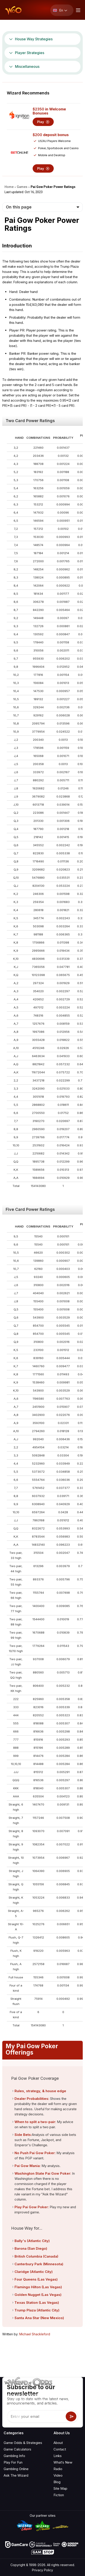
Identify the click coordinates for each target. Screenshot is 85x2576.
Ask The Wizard (16, 2475)
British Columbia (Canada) (36, 2256)
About (58, 2443)
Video (58, 2475)
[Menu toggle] (77, 10)
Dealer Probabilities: (32, 2098)
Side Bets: (23, 2135)
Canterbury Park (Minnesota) (39, 2264)
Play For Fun (13, 2462)
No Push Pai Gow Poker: (35, 2153)
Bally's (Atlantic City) (32, 2241)
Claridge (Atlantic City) (34, 2272)
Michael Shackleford (34, 2334)
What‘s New (62, 2462)
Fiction (58, 2495)
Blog (57, 2482)
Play (43, 122)
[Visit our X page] (17, 2417)
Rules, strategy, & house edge (40, 2091)
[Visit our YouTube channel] (7, 2417)
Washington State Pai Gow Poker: (43, 2173)
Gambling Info (14, 2456)
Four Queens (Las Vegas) (36, 2279)
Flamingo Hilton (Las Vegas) (38, 2287)
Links (57, 2456)
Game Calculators (17, 2449)
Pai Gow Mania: (28, 2166)
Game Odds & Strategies (23, 2443)
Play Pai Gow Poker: (32, 2207)
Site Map (60, 2488)
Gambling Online (16, 2469)
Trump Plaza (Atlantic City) (37, 2310)
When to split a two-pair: (35, 2122)
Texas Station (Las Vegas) (37, 2302)
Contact (59, 2449)
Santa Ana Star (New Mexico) (39, 2318)
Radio (57, 2469)
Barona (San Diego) (31, 2248)
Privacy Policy (42, 2570)
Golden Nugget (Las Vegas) (38, 2295)
